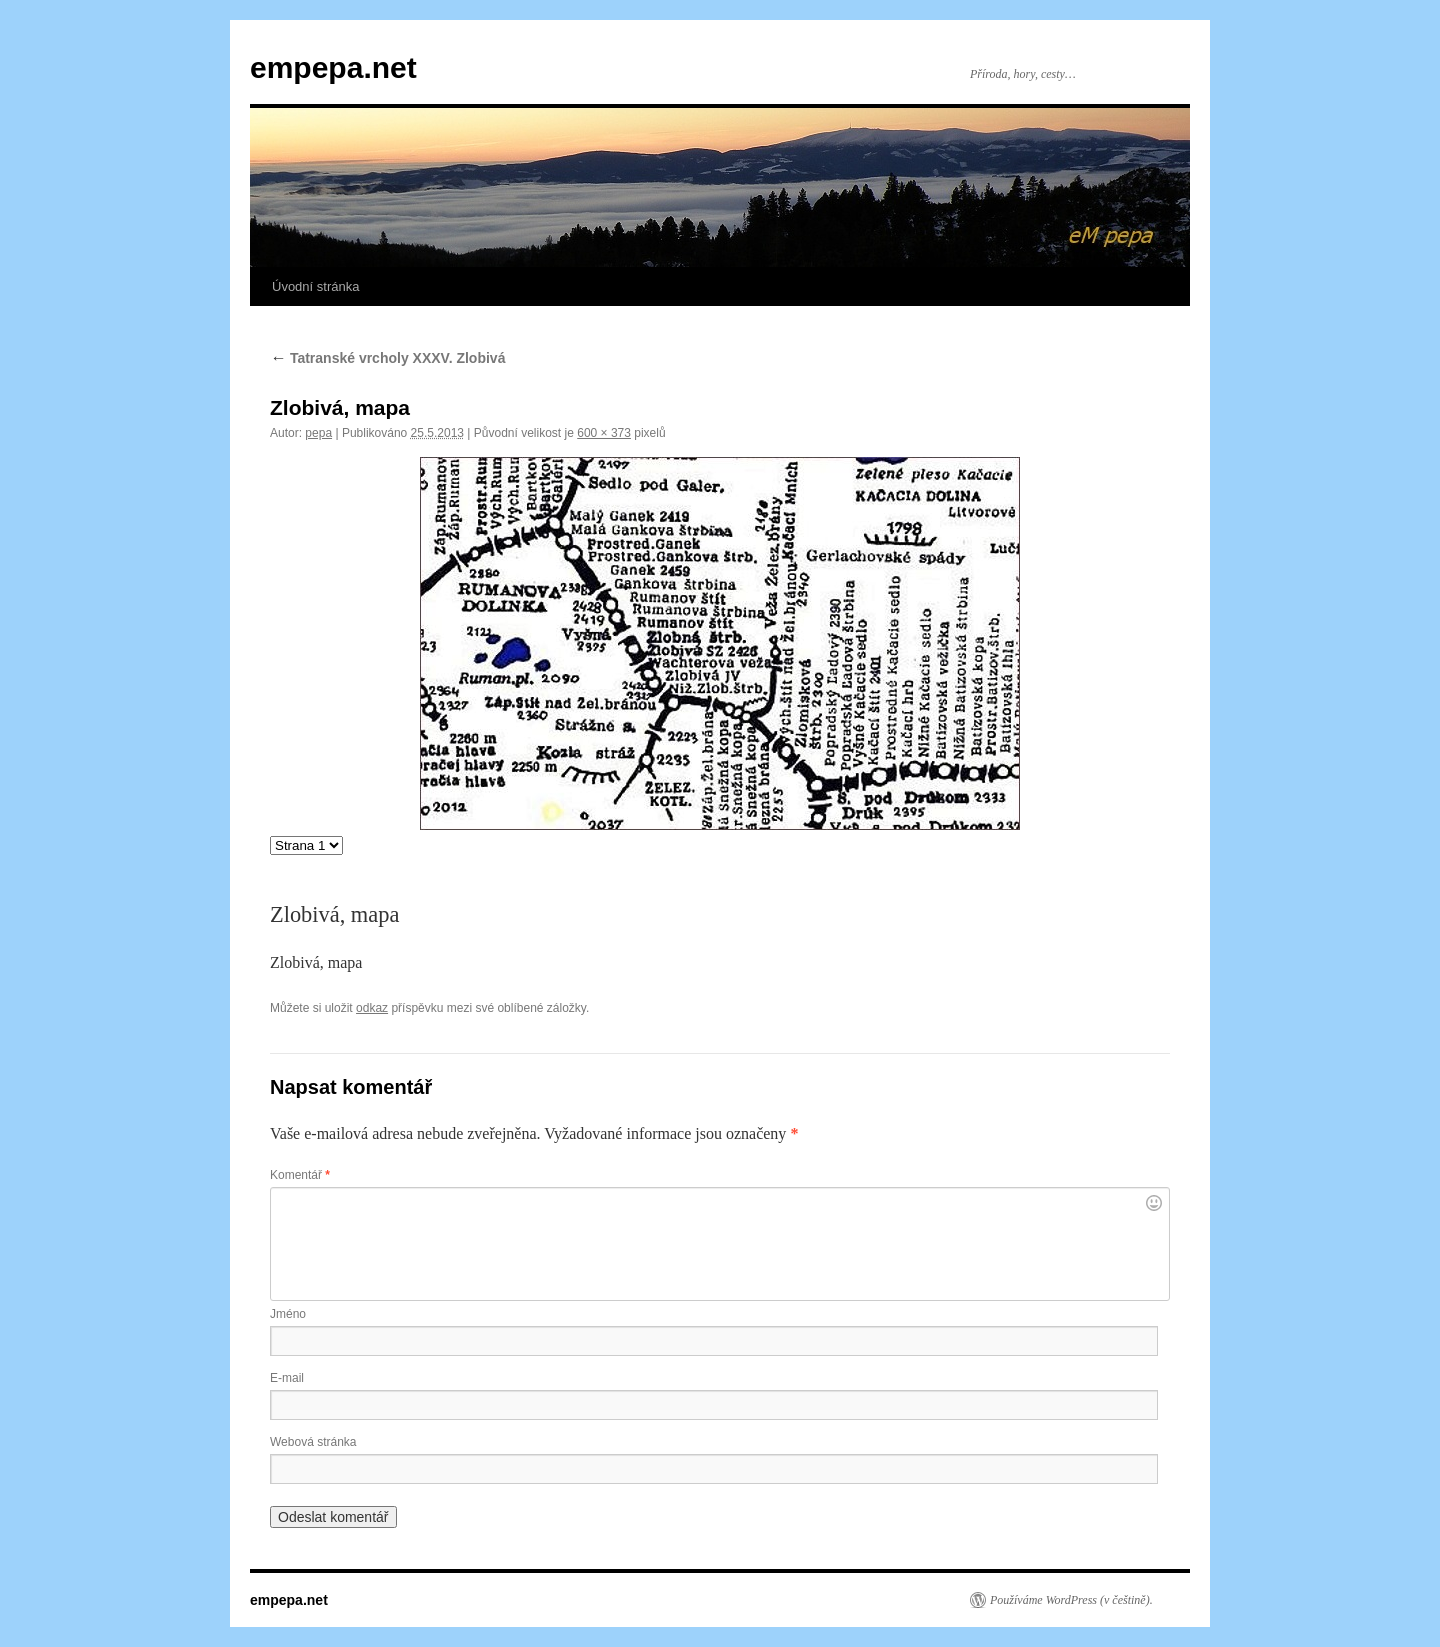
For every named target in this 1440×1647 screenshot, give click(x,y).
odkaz (372, 1008)
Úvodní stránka (315, 286)
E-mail (287, 1378)
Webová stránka (313, 1442)
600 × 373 (604, 433)
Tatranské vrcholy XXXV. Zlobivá (387, 358)
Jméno (288, 1314)
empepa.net (333, 67)
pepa (318, 433)
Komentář (300, 1175)
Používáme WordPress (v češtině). (1071, 1600)
